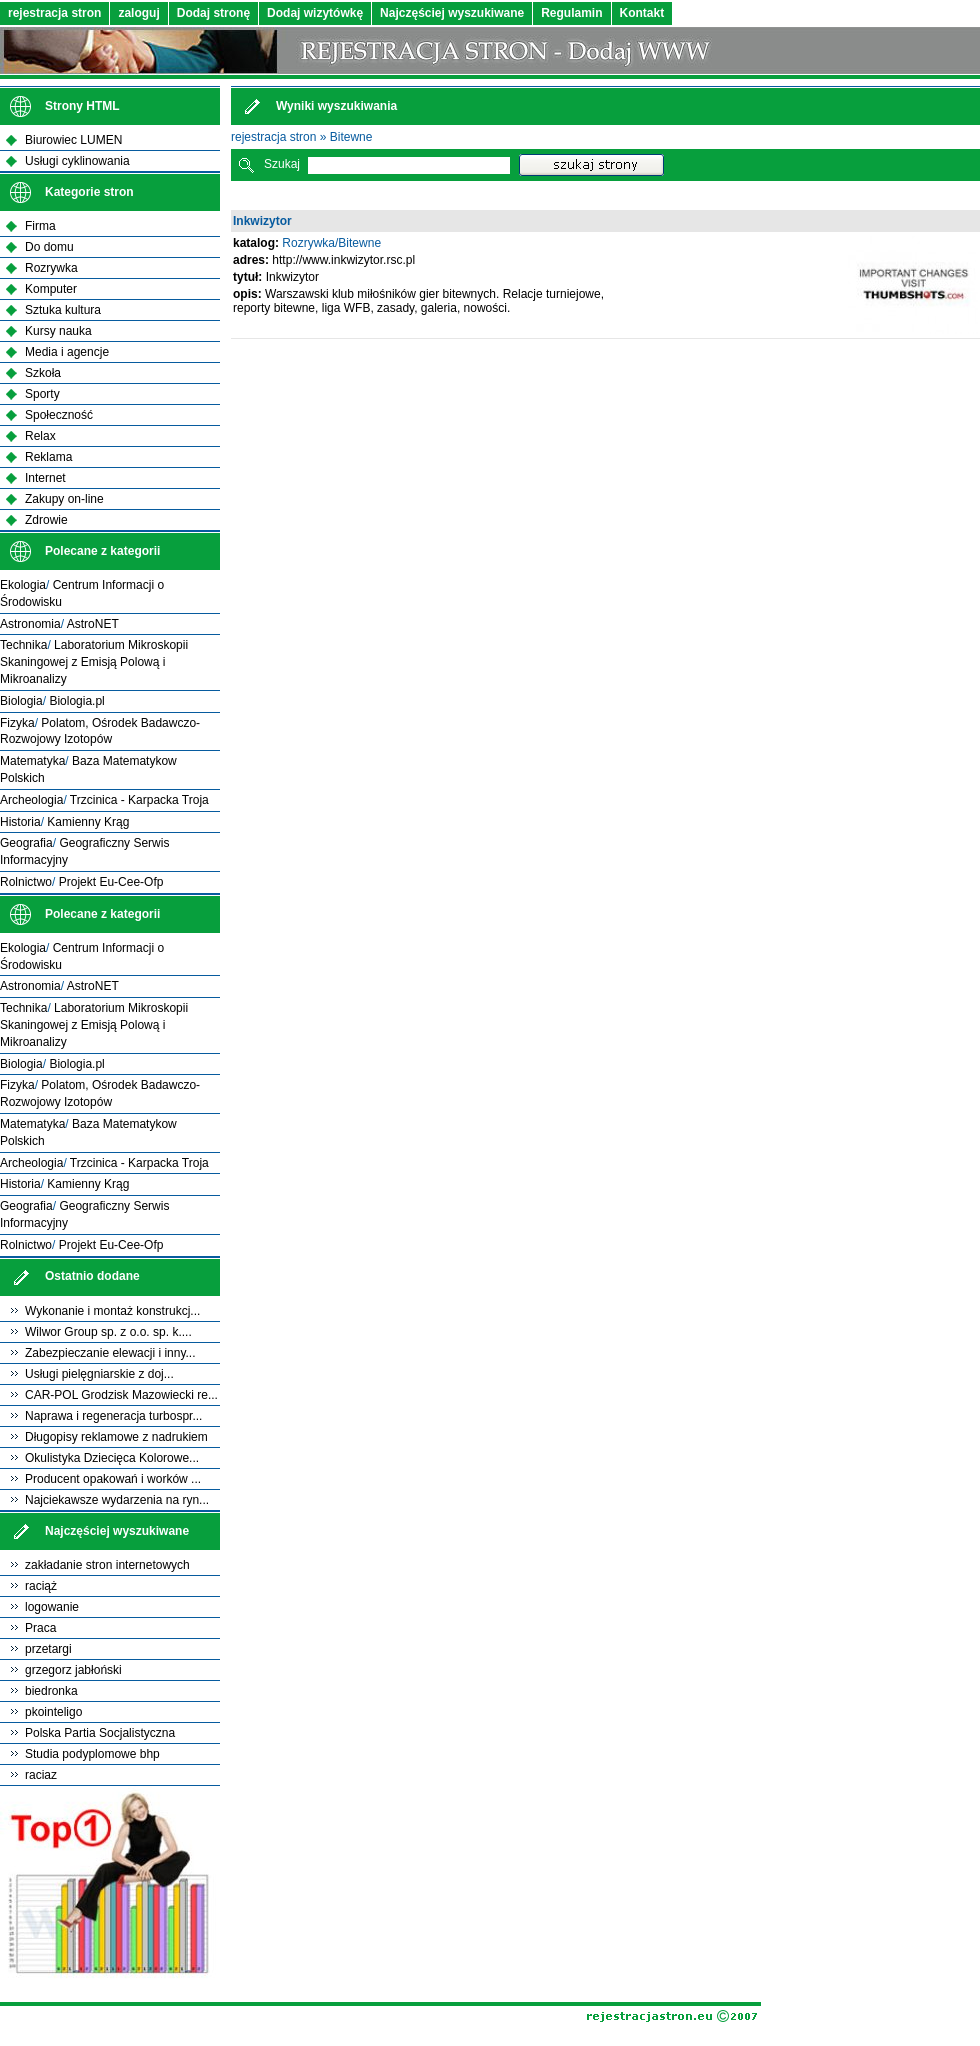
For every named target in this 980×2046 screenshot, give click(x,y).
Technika (23, 645)
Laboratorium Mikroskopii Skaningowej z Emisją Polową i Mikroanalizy (94, 662)
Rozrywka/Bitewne (331, 243)
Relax (40, 436)
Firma (40, 226)
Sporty (42, 394)
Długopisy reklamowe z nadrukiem (116, 1437)
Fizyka (17, 723)
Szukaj (282, 164)
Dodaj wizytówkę (315, 13)
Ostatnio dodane (92, 1276)
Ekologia (23, 585)
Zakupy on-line (64, 499)
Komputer (51, 289)
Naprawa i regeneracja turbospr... (113, 1416)
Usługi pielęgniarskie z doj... (99, 1374)
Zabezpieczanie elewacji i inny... (110, 1353)
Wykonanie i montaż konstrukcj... (112, 1311)
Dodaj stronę (213, 13)
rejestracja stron (54, 13)
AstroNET (93, 624)
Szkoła (43, 373)
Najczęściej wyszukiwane (452, 13)
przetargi (48, 1649)
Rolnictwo (26, 882)
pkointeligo (53, 1712)
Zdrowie (46, 520)
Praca (40, 1628)
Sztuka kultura (63, 310)
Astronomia (30, 624)
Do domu (49, 247)
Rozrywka (51, 268)
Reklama (48, 457)
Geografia (26, 843)
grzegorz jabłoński (73, 1670)
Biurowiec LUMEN (73, 140)
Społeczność (59, 415)
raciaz (41, 1775)
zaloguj (138, 13)
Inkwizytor (262, 221)
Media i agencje (67, 352)
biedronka (51, 1691)
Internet (45, 478)
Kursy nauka (58, 331)
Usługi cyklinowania (77, 161)
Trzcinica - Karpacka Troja (139, 800)
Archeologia (31, 800)
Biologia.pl (76, 701)
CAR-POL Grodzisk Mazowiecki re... (121, 1395)
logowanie (52, 1607)
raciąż (41, 1586)
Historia (20, 822)
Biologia (21, 701)
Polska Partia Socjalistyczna (100, 1733)
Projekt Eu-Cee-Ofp (111, 882)
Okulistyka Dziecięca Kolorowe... (112, 1458)
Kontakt (642, 13)
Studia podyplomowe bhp (92, 1754)
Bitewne (351, 137)
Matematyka (32, 761)
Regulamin (571, 13)
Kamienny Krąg (88, 822)
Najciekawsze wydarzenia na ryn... (117, 1500)
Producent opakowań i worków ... (113, 1479)
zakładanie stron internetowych (107, 1565)
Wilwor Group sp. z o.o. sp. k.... (108, 1332)
